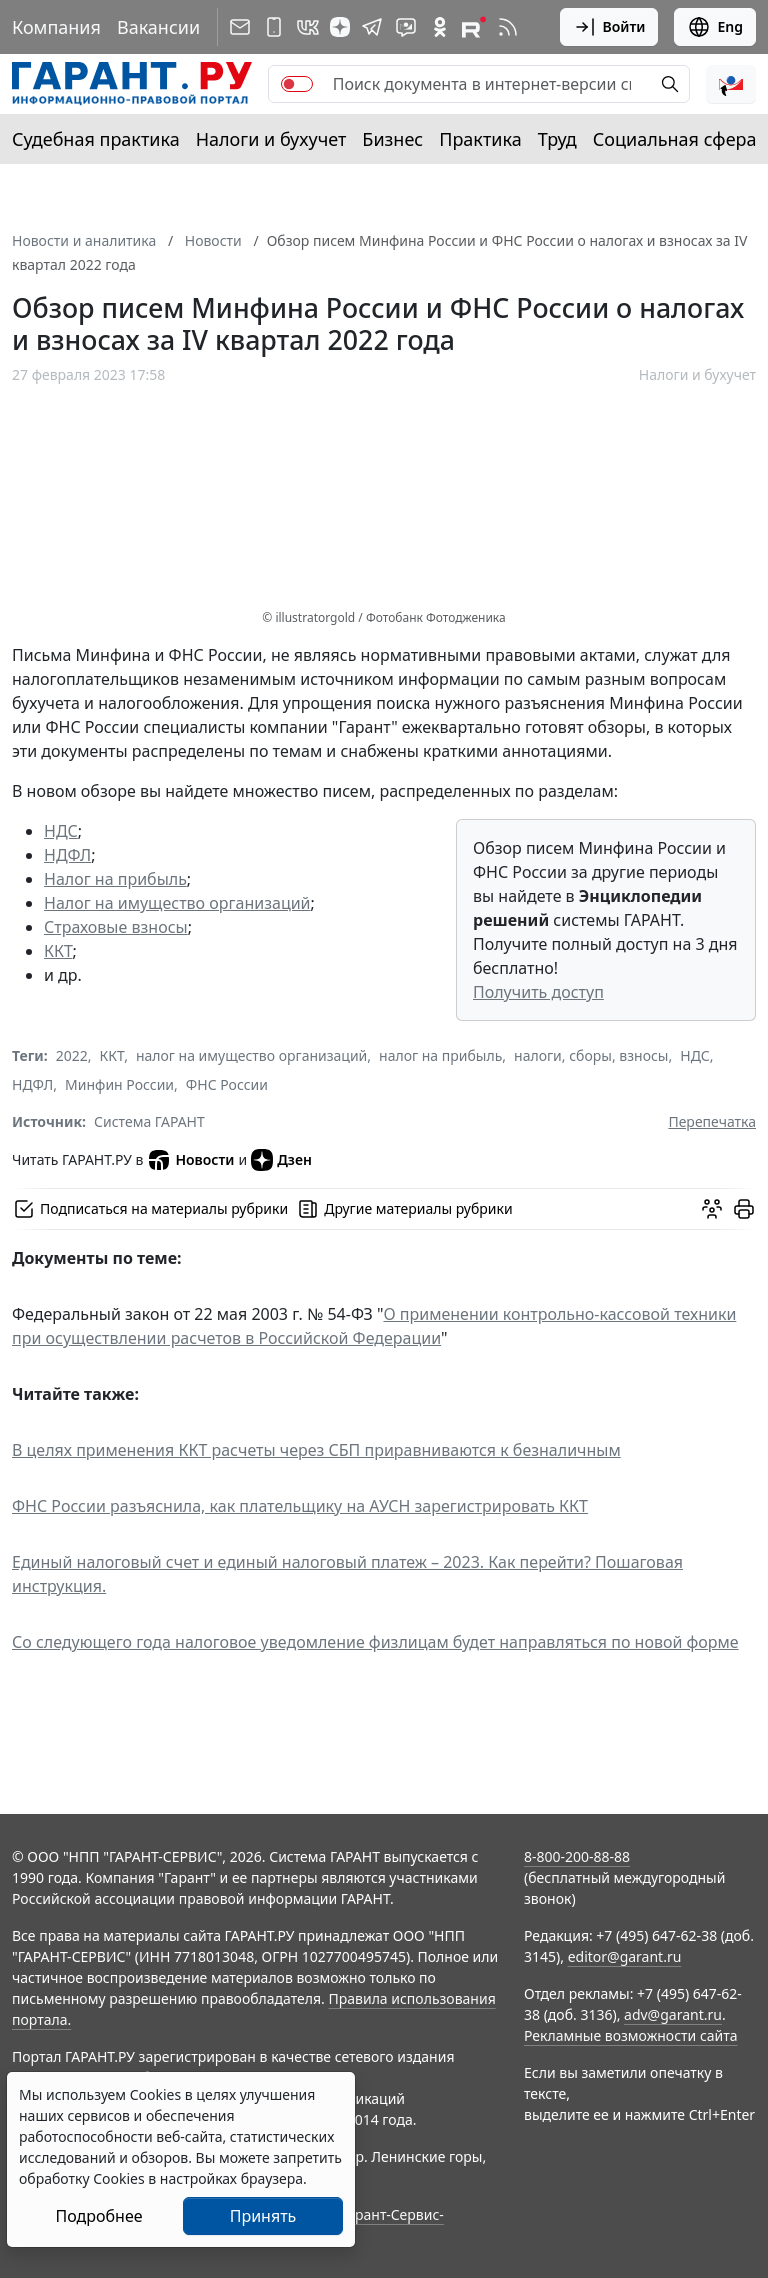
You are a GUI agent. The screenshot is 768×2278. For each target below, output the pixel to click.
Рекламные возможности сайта (631, 2035)
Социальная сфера (675, 139)
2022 (72, 1055)
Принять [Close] (263, 2216)
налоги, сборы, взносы (591, 1055)
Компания (56, 27)
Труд (557, 139)
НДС (61, 831)
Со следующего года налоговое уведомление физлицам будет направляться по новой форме (375, 1642)
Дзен (281, 1160)
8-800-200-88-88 (577, 1856)
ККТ (58, 951)
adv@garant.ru (673, 2014)
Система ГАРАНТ (149, 1121)
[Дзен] (340, 27)
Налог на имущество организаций (177, 903)
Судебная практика (96, 139)
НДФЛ (67, 855)
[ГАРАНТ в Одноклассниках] (440, 27)
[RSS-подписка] (508, 27)
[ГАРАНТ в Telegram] (372, 27)
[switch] (297, 84)
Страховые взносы (116, 927)
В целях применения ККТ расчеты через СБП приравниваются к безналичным (316, 1450)
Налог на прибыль (115, 879)
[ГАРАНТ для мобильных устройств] (274, 27)
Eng (715, 27)
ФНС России (227, 1084)
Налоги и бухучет (271, 139)
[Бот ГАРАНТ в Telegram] (406, 27)
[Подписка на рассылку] (240, 27)
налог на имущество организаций (251, 1055)
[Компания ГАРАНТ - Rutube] (474, 27)
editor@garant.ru (625, 1956)
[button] (731, 84)
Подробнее (98, 2216)
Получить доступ (538, 992)
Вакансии (158, 27)
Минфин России (119, 1084)
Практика (480, 139)
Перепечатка (712, 1121)
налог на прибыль (440, 1055)
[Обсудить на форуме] (712, 1209)
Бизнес (392, 139)
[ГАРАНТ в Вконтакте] (308, 27)
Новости (190, 1160)
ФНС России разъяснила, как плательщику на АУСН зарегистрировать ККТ (300, 1506)
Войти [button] (609, 27)
